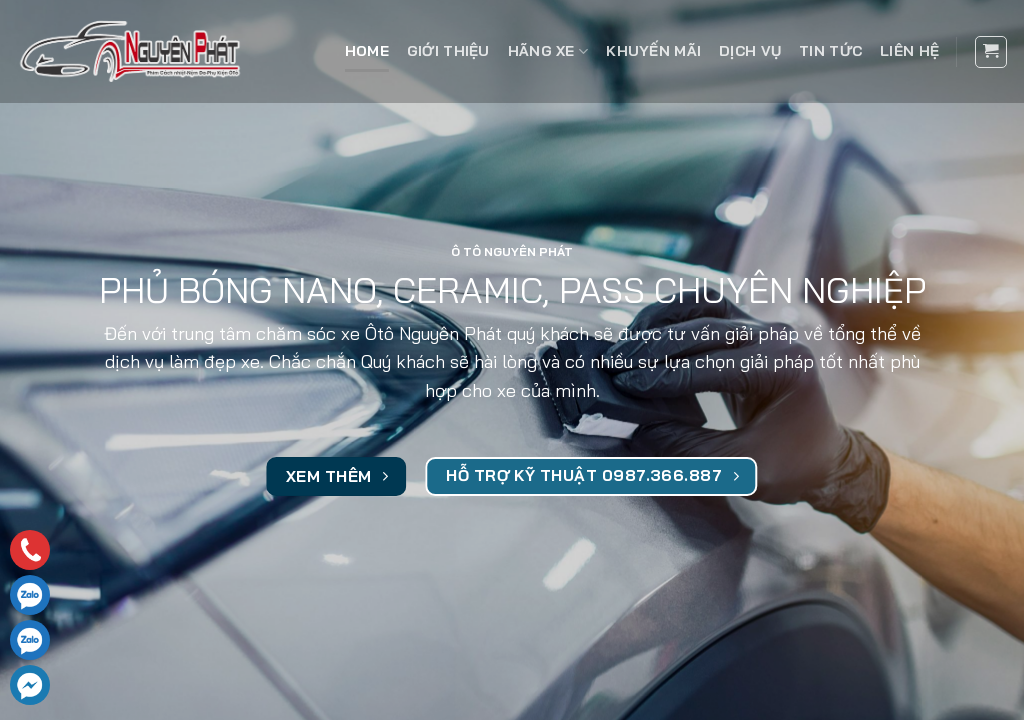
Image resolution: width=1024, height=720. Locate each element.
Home (367, 51)
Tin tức (830, 51)
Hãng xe (548, 51)
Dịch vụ (750, 51)
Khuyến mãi (653, 51)
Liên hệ (909, 51)
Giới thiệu (448, 51)
